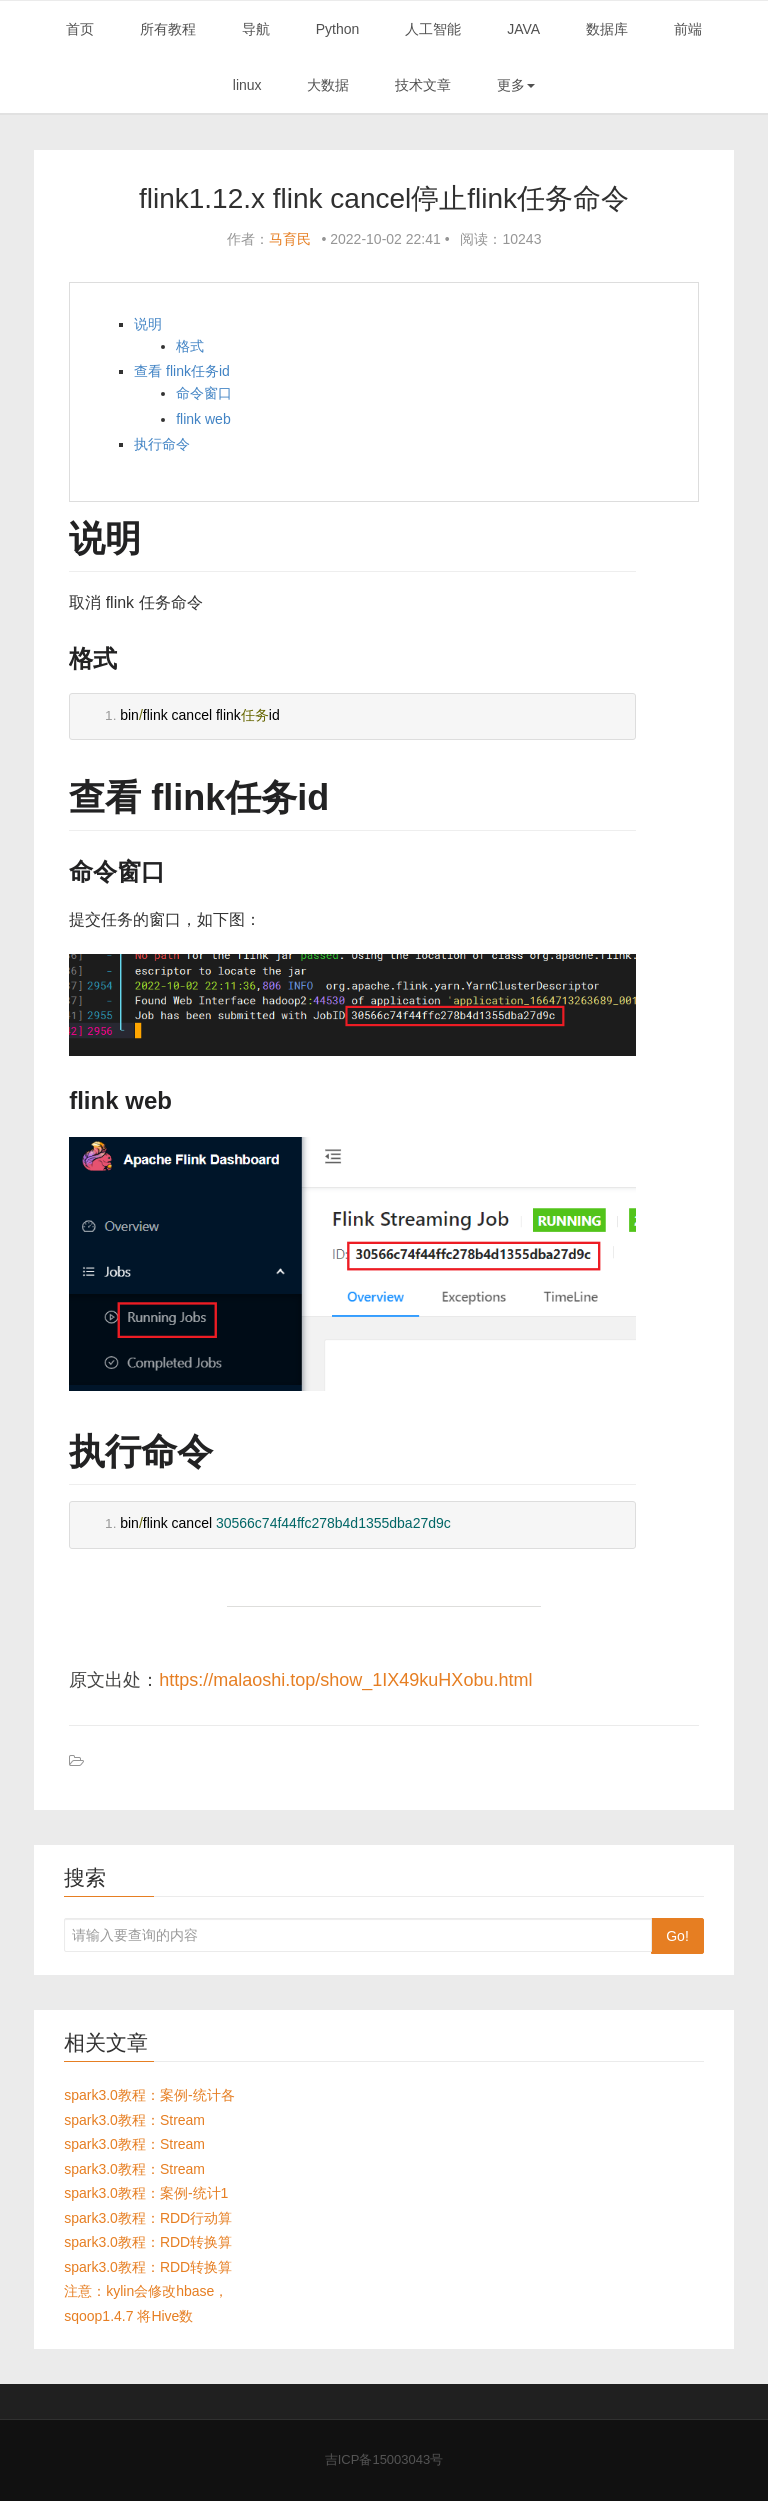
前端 (688, 29)
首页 (80, 29)
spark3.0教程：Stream (134, 2120)
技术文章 (423, 85)
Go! (677, 1936)
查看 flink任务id (182, 371)
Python (338, 29)
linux (247, 85)
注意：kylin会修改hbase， (146, 2291)
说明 (148, 324)
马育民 (290, 239)
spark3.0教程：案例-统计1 (146, 2193)
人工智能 (433, 29)
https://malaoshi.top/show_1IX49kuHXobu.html (345, 1680)
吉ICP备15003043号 (384, 2459)
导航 (256, 29)
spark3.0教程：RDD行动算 (148, 2218)
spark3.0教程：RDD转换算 (148, 2242)
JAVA (523, 29)
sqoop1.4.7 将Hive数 (128, 2316)
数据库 (607, 29)
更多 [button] (516, 85)
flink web (203, 419)
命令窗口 (204, 393)
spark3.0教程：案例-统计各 (149, 2095)
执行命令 (162, 444)
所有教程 (168, 29)
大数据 (328, 85)
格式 (190, 346)
